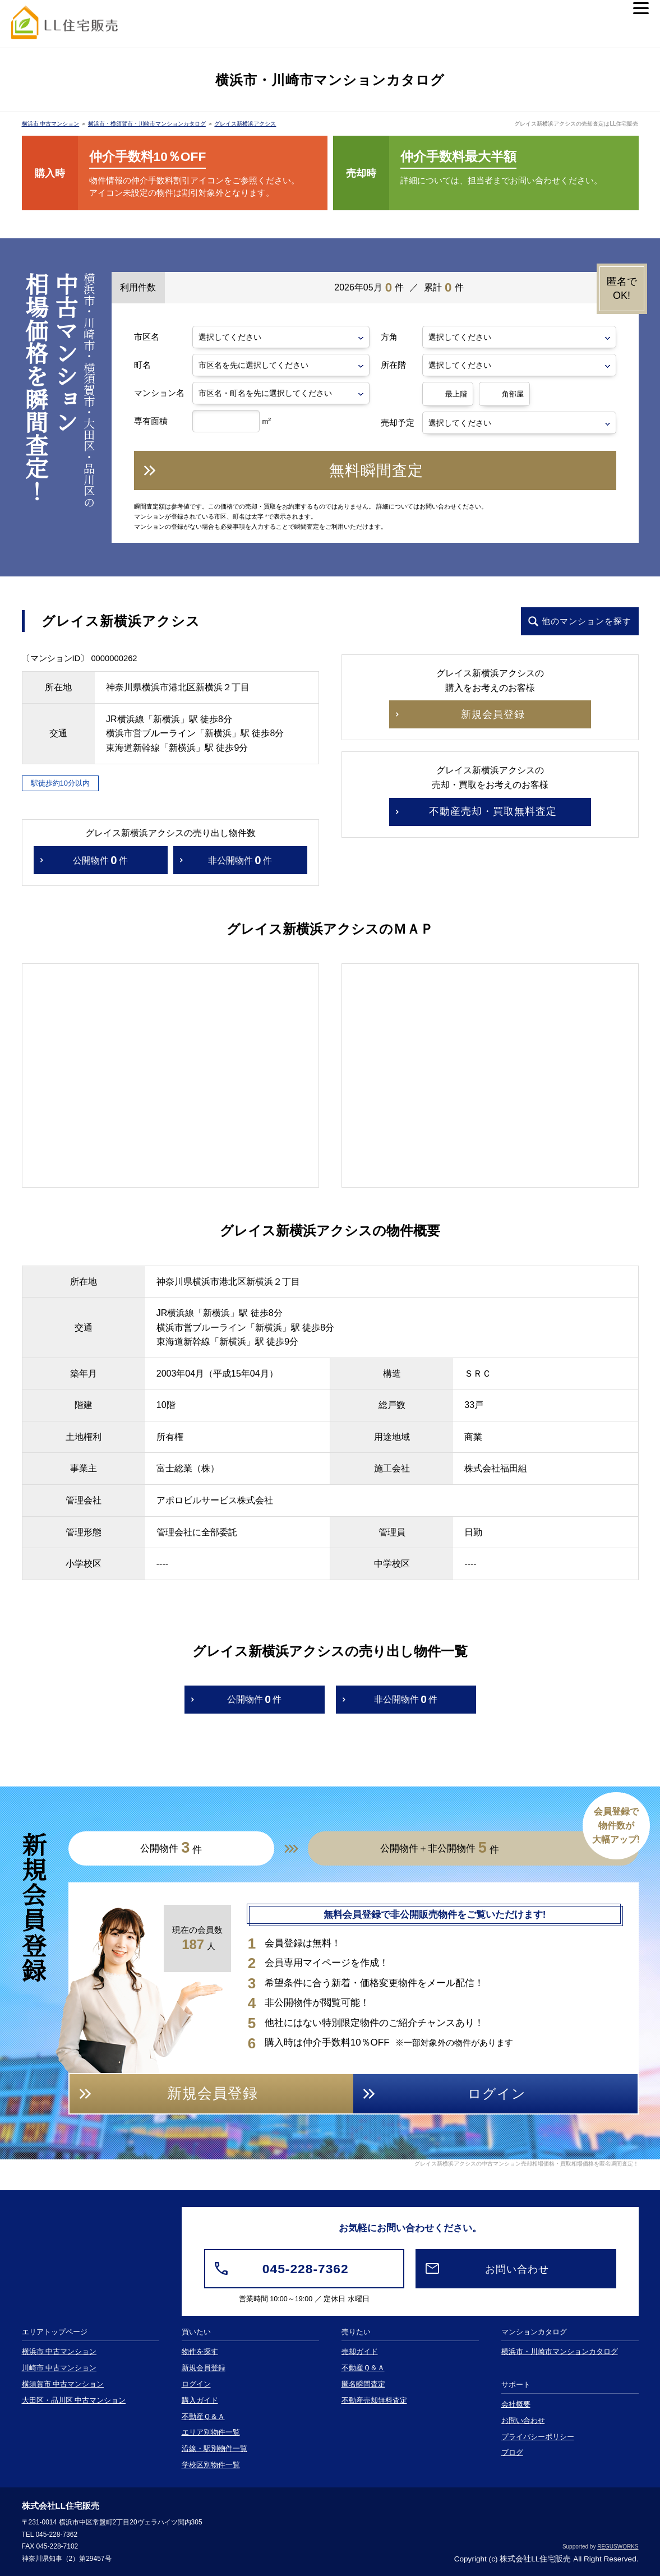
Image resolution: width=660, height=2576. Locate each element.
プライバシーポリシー (537, 2437)
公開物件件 (100, 860)
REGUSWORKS (617, 2546)
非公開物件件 (239, 860)
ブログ (512, 2453)
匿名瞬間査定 (363, 2384)
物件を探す (200, 2352)
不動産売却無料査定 (374, 2400)
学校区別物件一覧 (211, 2465)
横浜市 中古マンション (51, 124)
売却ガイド (359, 2352)
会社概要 (515, 2404)
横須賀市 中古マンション (63, 2384)
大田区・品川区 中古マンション (74, 2400)
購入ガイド (200, 2400)
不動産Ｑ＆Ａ (203, 2417)
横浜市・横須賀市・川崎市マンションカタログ (147, 124)
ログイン (196, 2384)
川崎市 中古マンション (59, 2368)
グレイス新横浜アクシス (245, 124)
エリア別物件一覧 (211, 2432)
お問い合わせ (523, 2421)
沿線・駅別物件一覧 (214, 2449)
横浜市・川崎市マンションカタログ (559, 2352)
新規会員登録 (203, 2368)
